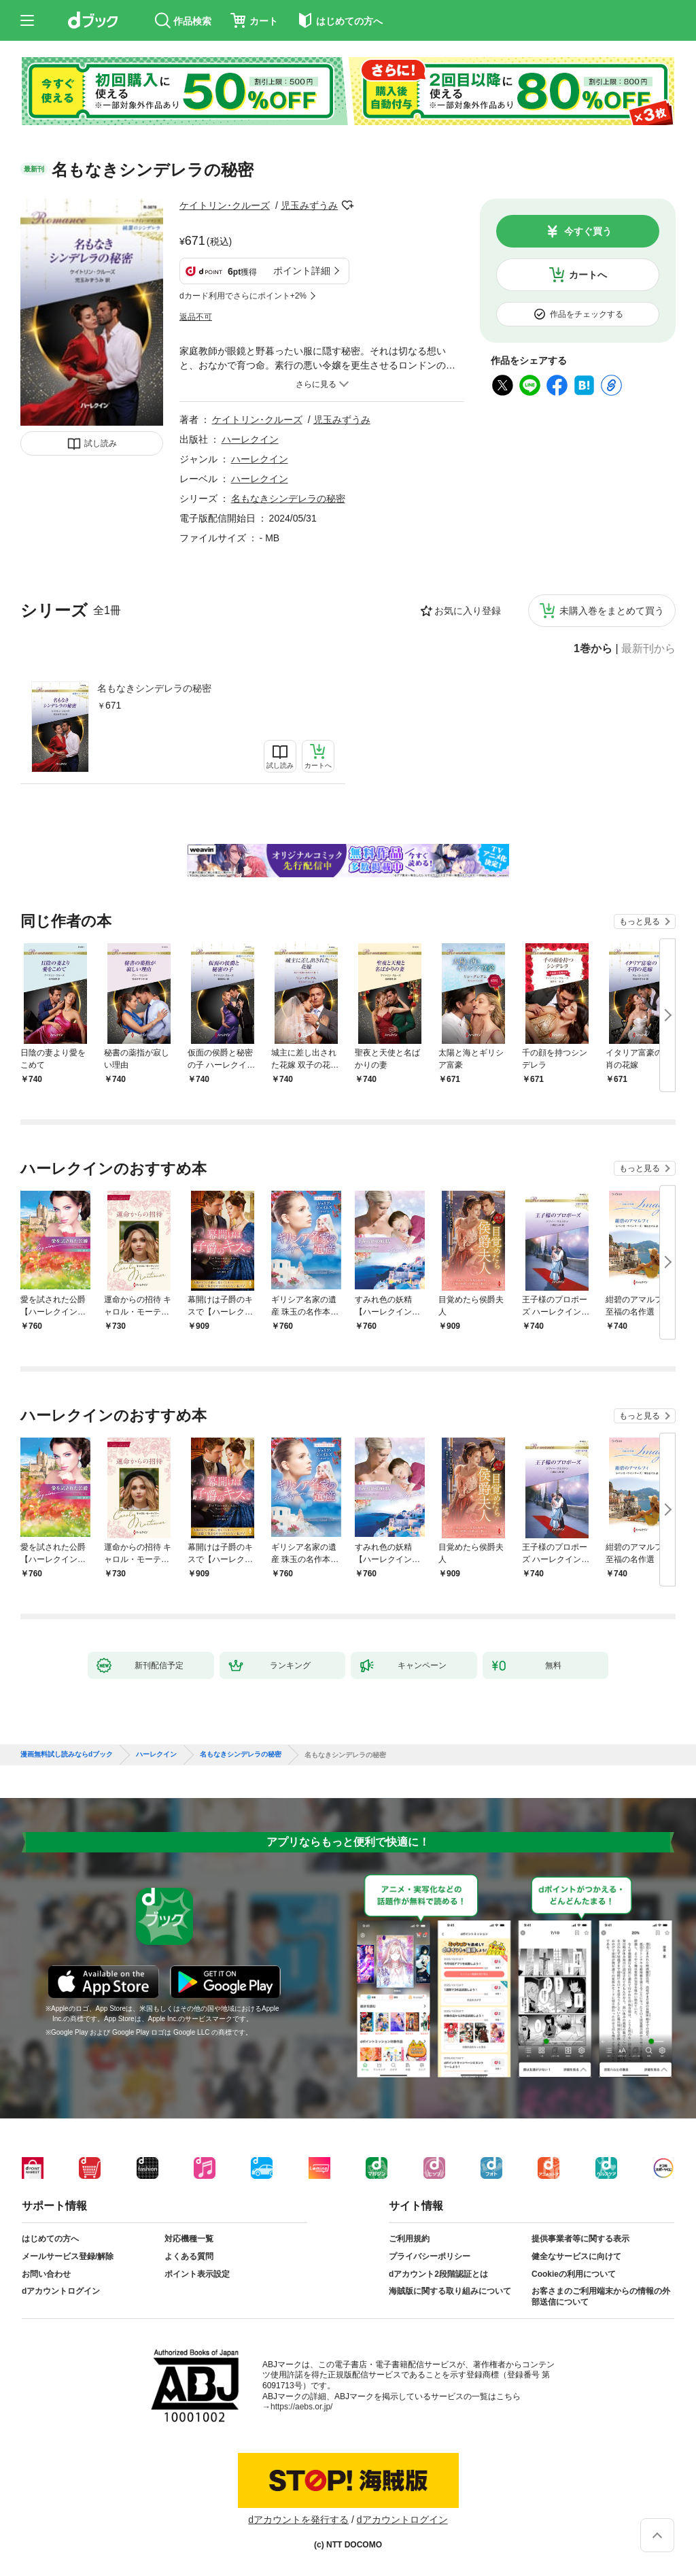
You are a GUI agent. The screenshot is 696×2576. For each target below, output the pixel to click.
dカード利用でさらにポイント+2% (243, 296)
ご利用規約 (409, 2238)
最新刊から (648, 648)
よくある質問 (188, 2256)
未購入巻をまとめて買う (611, 610)
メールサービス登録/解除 (68, 2256)
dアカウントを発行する (298, 2519)
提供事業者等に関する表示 (580, 2238)
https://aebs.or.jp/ (301, 2406)
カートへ (588, 274)
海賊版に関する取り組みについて (450, 2291)
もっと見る (639, 921)
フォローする (347, 205)
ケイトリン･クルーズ (224, 205)
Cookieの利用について (574, 2274)
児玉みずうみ (309, 205)
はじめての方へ (50, 2238)
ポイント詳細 (301, 270)
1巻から (593, 648)
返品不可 (195, 317)
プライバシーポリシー (429, 2256)
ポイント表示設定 (197, 2274)
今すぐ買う (588, 231)
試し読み (100, 443)
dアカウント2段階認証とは (438, 2274)
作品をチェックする (586, 314)
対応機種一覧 (188, 2238)
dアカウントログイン (61, 2291)
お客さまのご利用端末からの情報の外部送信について (601, 2296)
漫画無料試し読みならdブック (66, 1754)
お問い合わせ (46, 2274)
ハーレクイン (250, 439)
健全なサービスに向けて (576, 2256)
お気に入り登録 (467, 610)
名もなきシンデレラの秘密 (154, 688)
